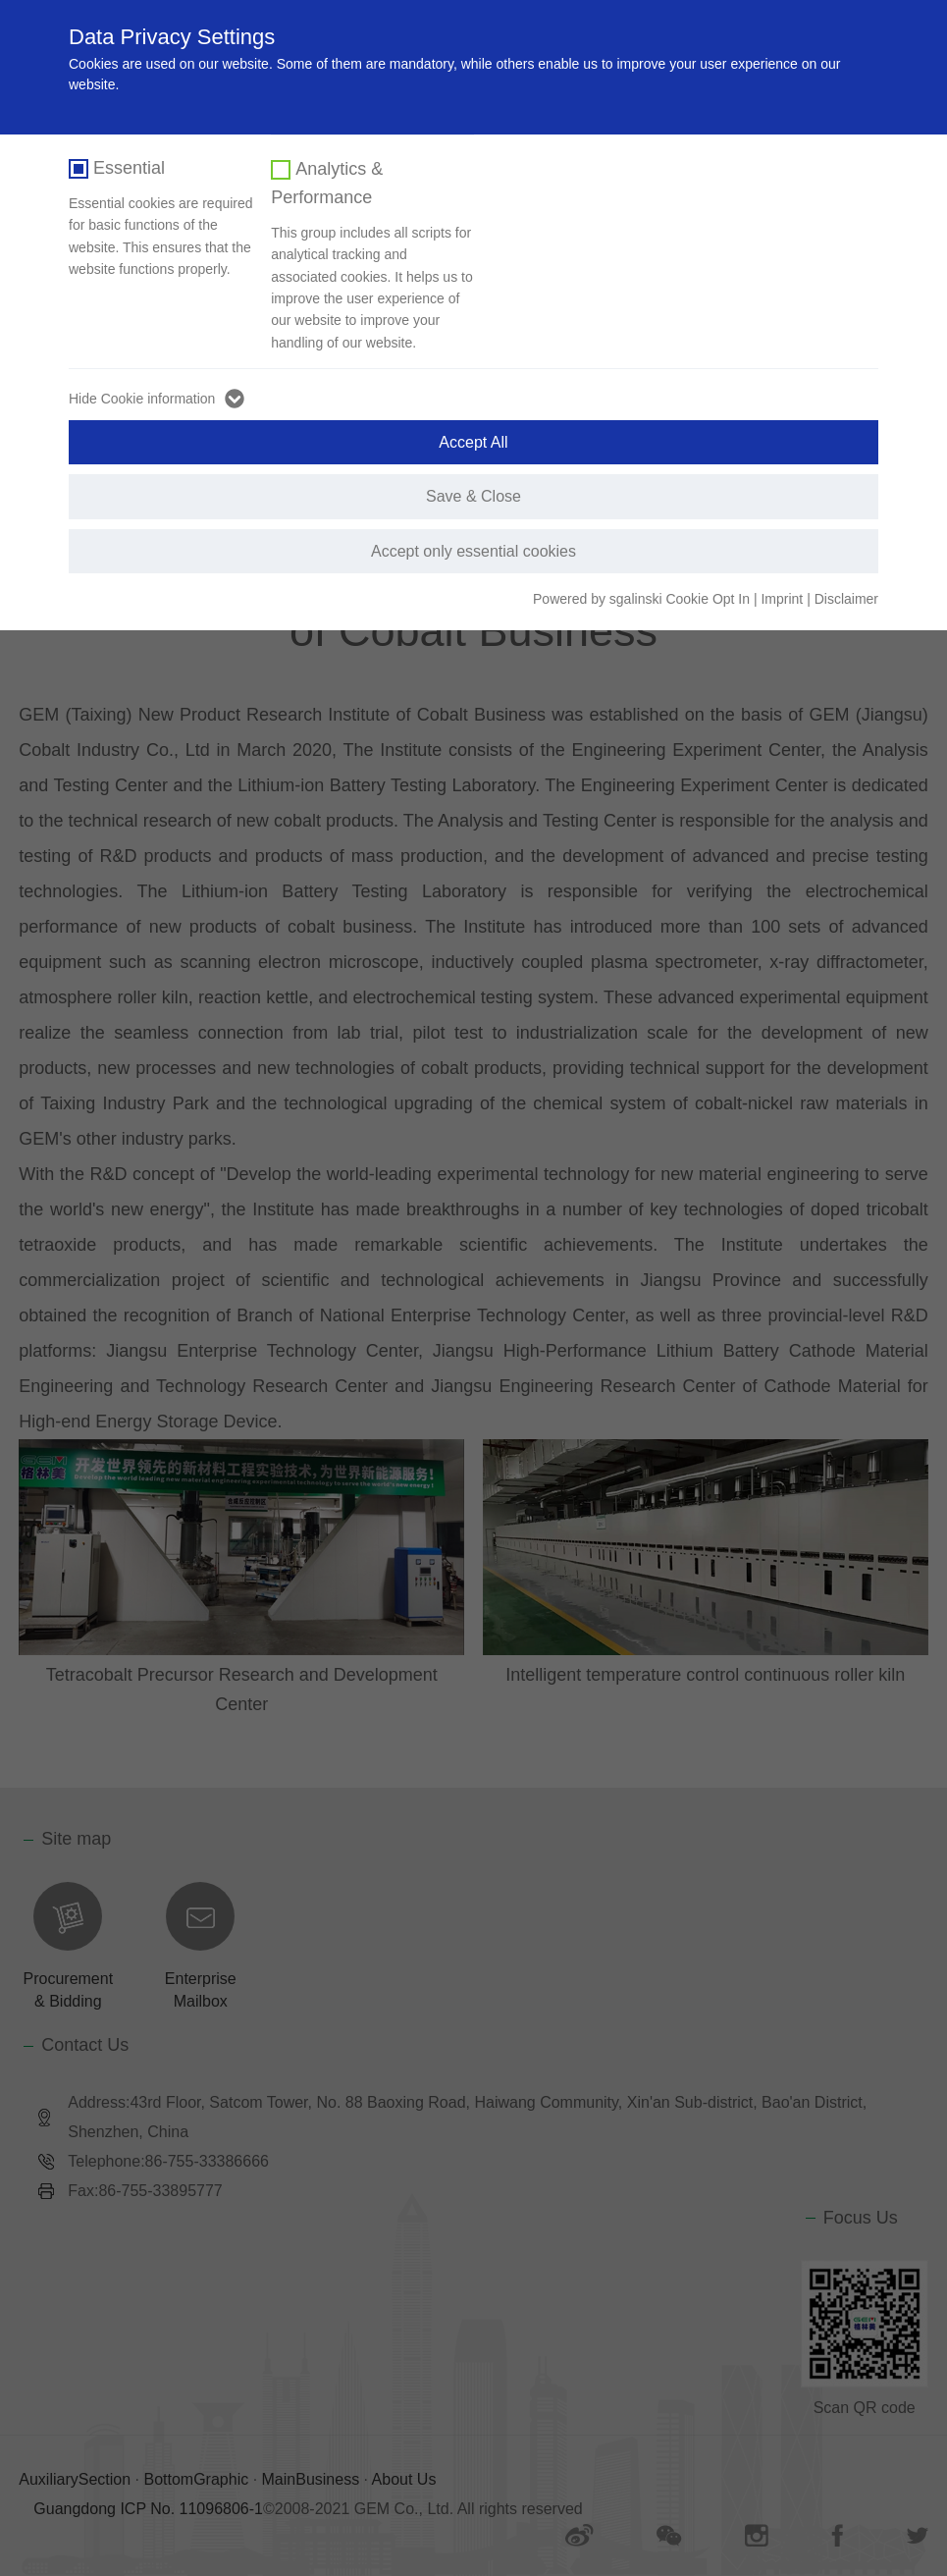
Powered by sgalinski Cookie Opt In (643, 599)
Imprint (782, 599)
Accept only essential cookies (473, 551)
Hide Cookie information (142, 398)
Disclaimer (846, 599)
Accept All (473, 442)
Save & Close (473, 496)
